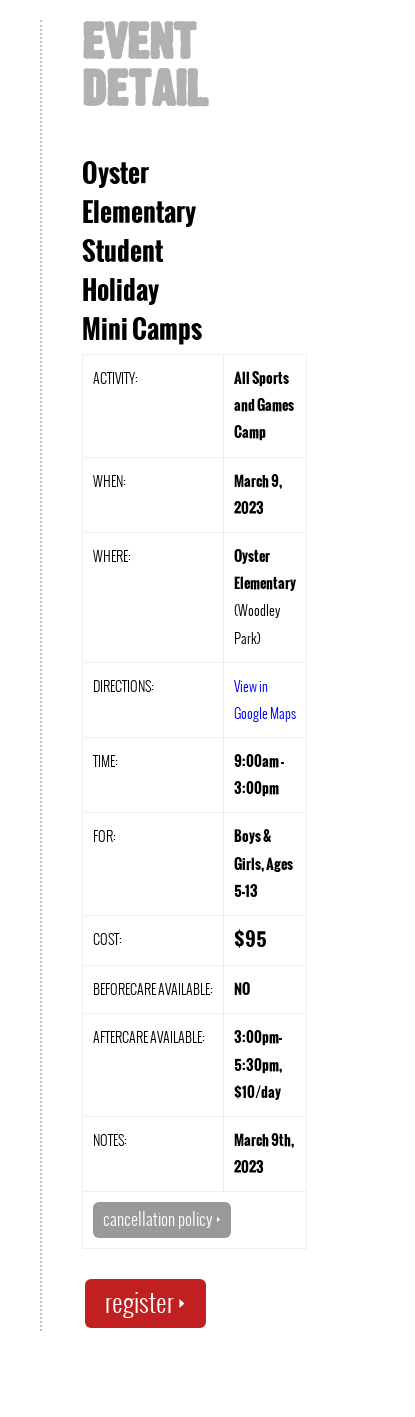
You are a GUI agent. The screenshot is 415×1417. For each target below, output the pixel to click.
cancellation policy (162, 1219)
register (145, 1302)
